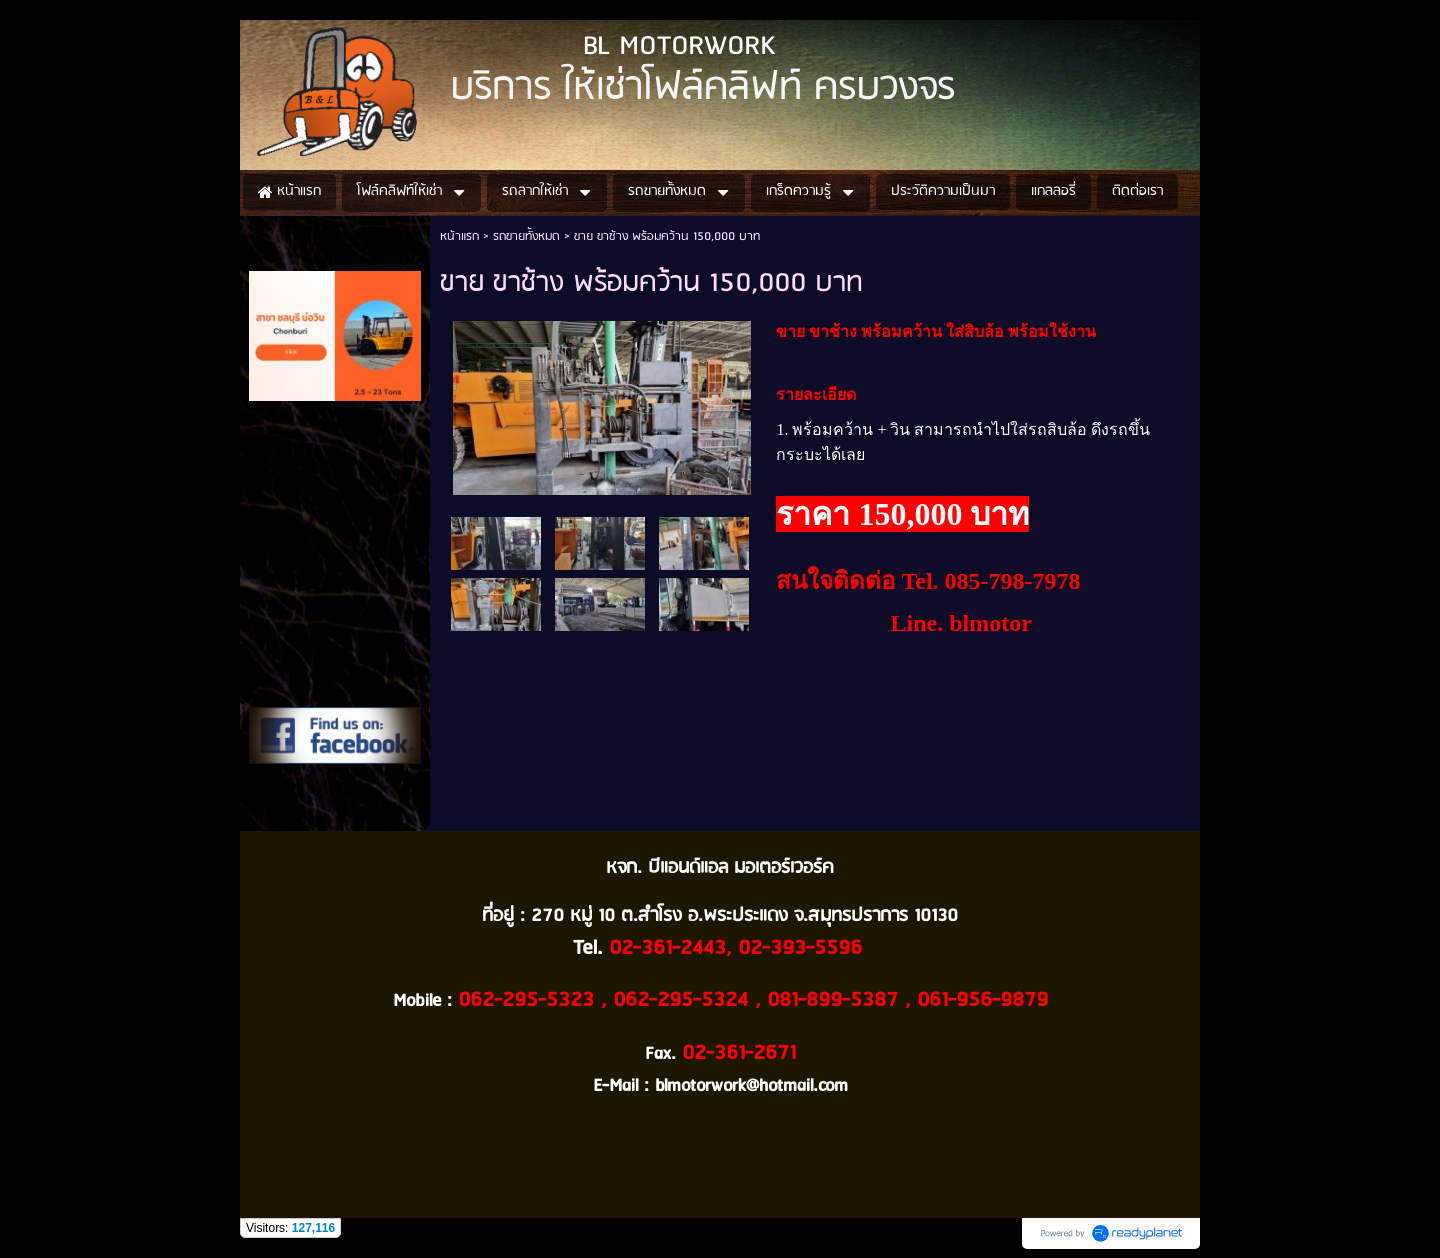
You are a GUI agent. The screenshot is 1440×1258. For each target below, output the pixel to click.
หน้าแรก (459, 236)
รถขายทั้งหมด (526, 236)
